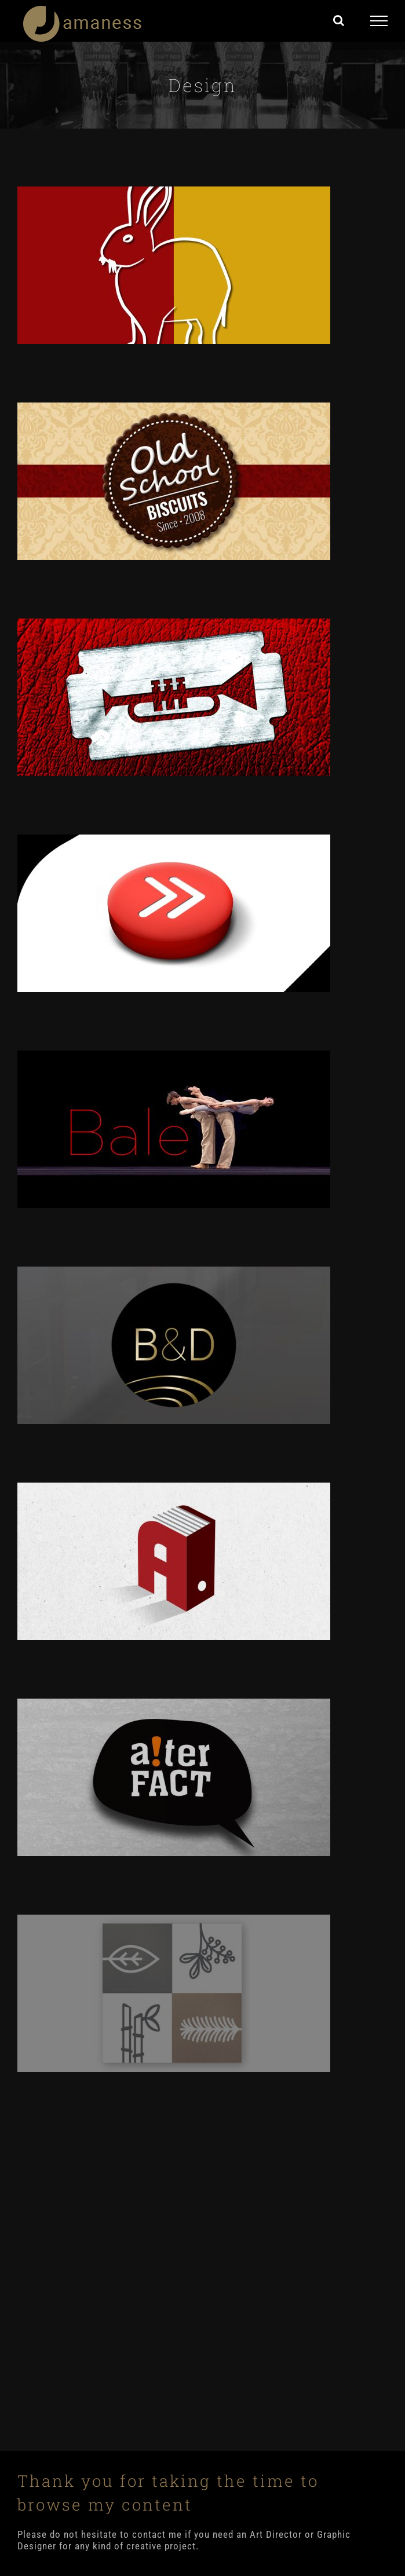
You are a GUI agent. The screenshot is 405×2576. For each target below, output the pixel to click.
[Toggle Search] (339, 20)
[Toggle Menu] (379, 21)
